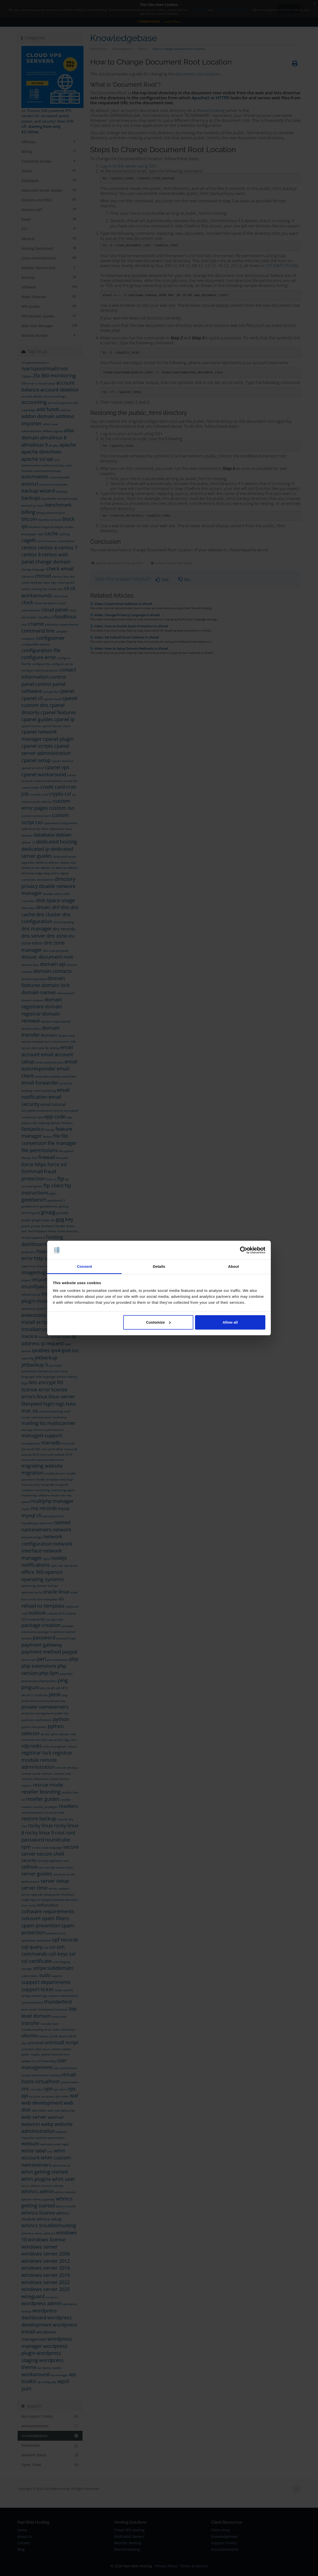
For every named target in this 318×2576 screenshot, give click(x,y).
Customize (158, 1322)
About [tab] (233, 1266)
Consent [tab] (84, 1266)
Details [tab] (159, 1266)
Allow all (230, 1322)
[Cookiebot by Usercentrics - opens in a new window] (243, 1250)
